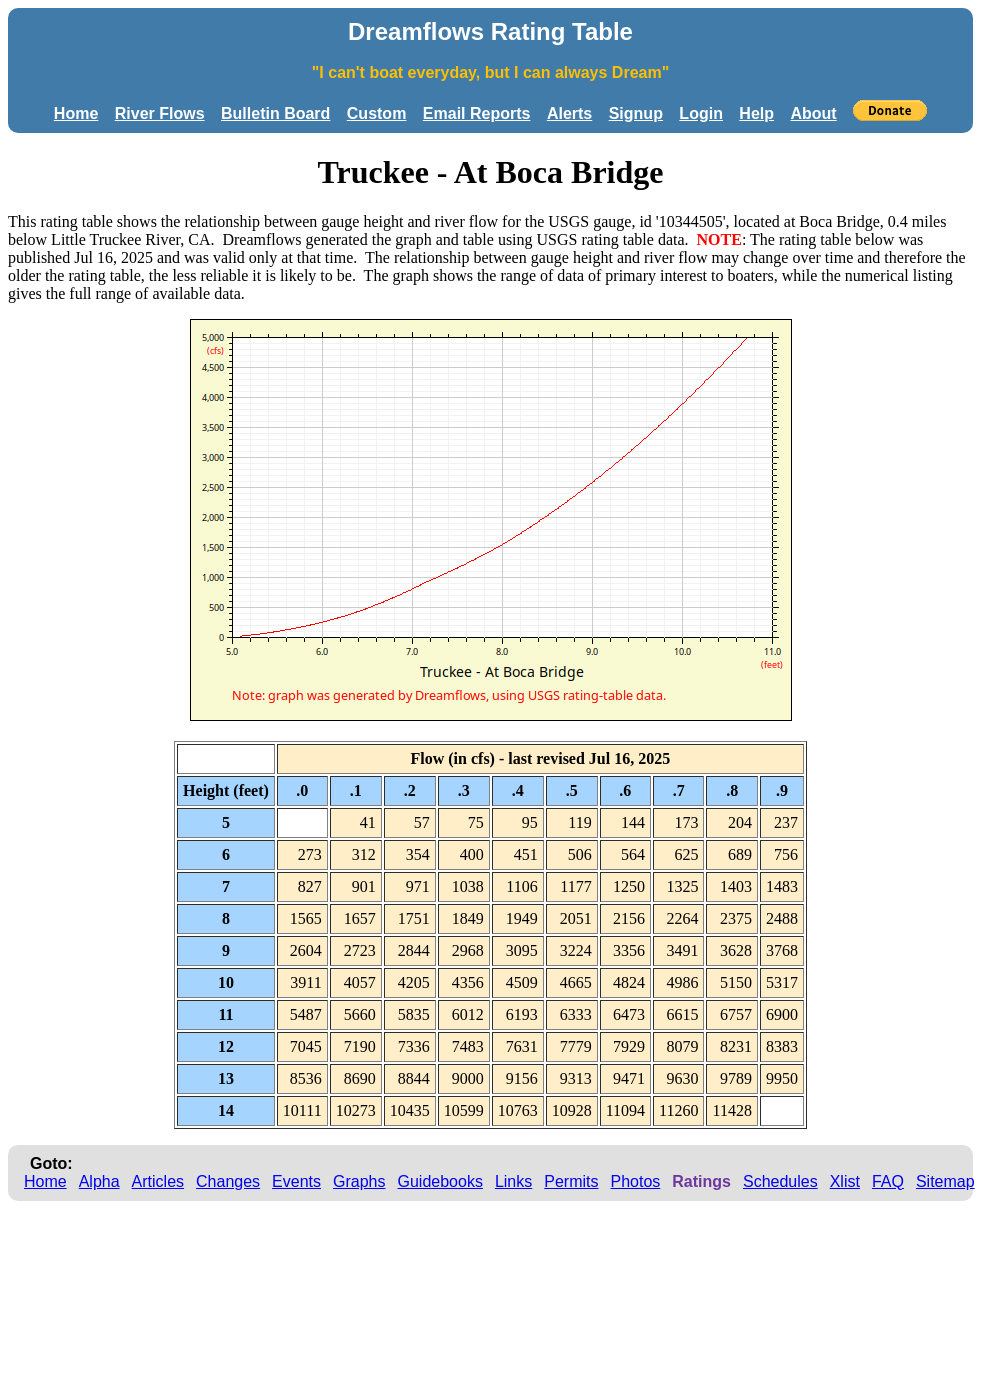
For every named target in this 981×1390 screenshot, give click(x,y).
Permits (571, 1181)
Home (76, 113)
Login (701, 113)
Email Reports (477, 113)
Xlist (845, 1181)
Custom (377, 113)
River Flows (160, 113)
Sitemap (945, 1181)
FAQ (888, 1181)
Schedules (780, 1181)
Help (756, 113)
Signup (636, 113)
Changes (228, 1181)
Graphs (359, 1181)
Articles (158, 1181)
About (813, 113)
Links (513, 1181)
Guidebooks (440, 1181)
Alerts (569, 113)
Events (296, 1181)
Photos (635, 1181)
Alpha (99, 1181)
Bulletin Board (275, 113)
